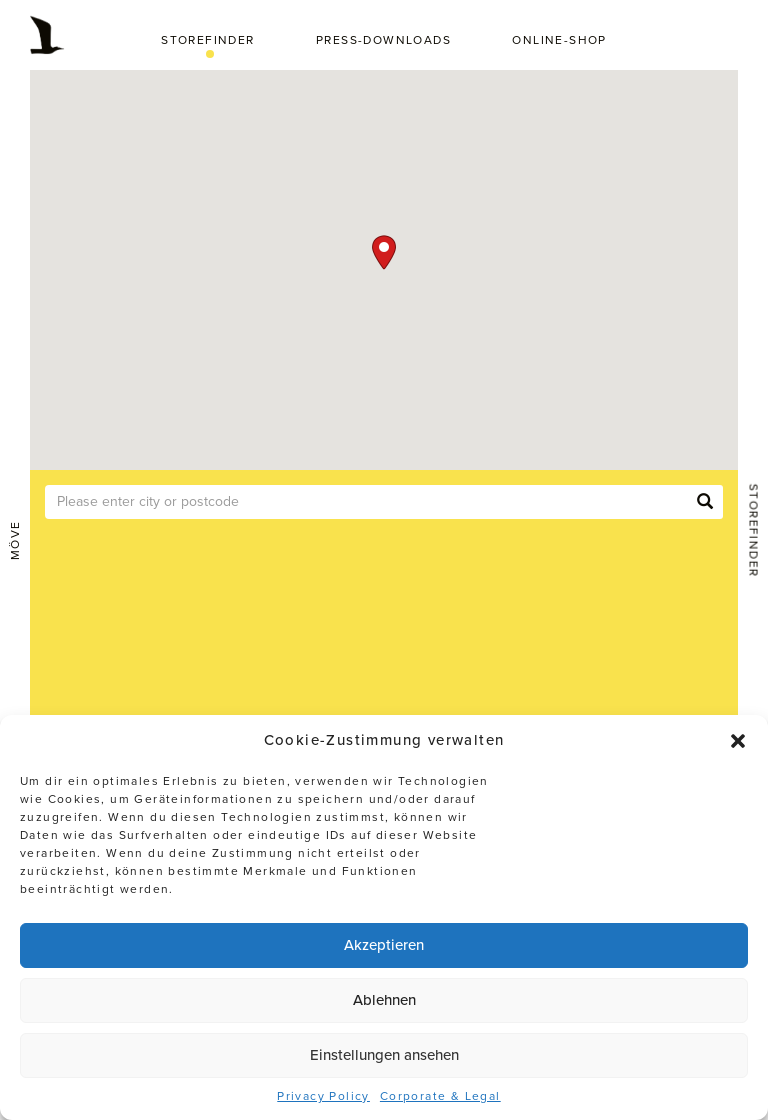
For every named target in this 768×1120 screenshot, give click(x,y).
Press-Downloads (383, 40)
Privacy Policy (323, 1096)
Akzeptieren (384, 945)
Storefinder (207, 40)
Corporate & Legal (440, 1096)
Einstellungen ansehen (384, 1055)
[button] (738, 741)
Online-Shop (559, 40)
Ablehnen (384, 1000)
